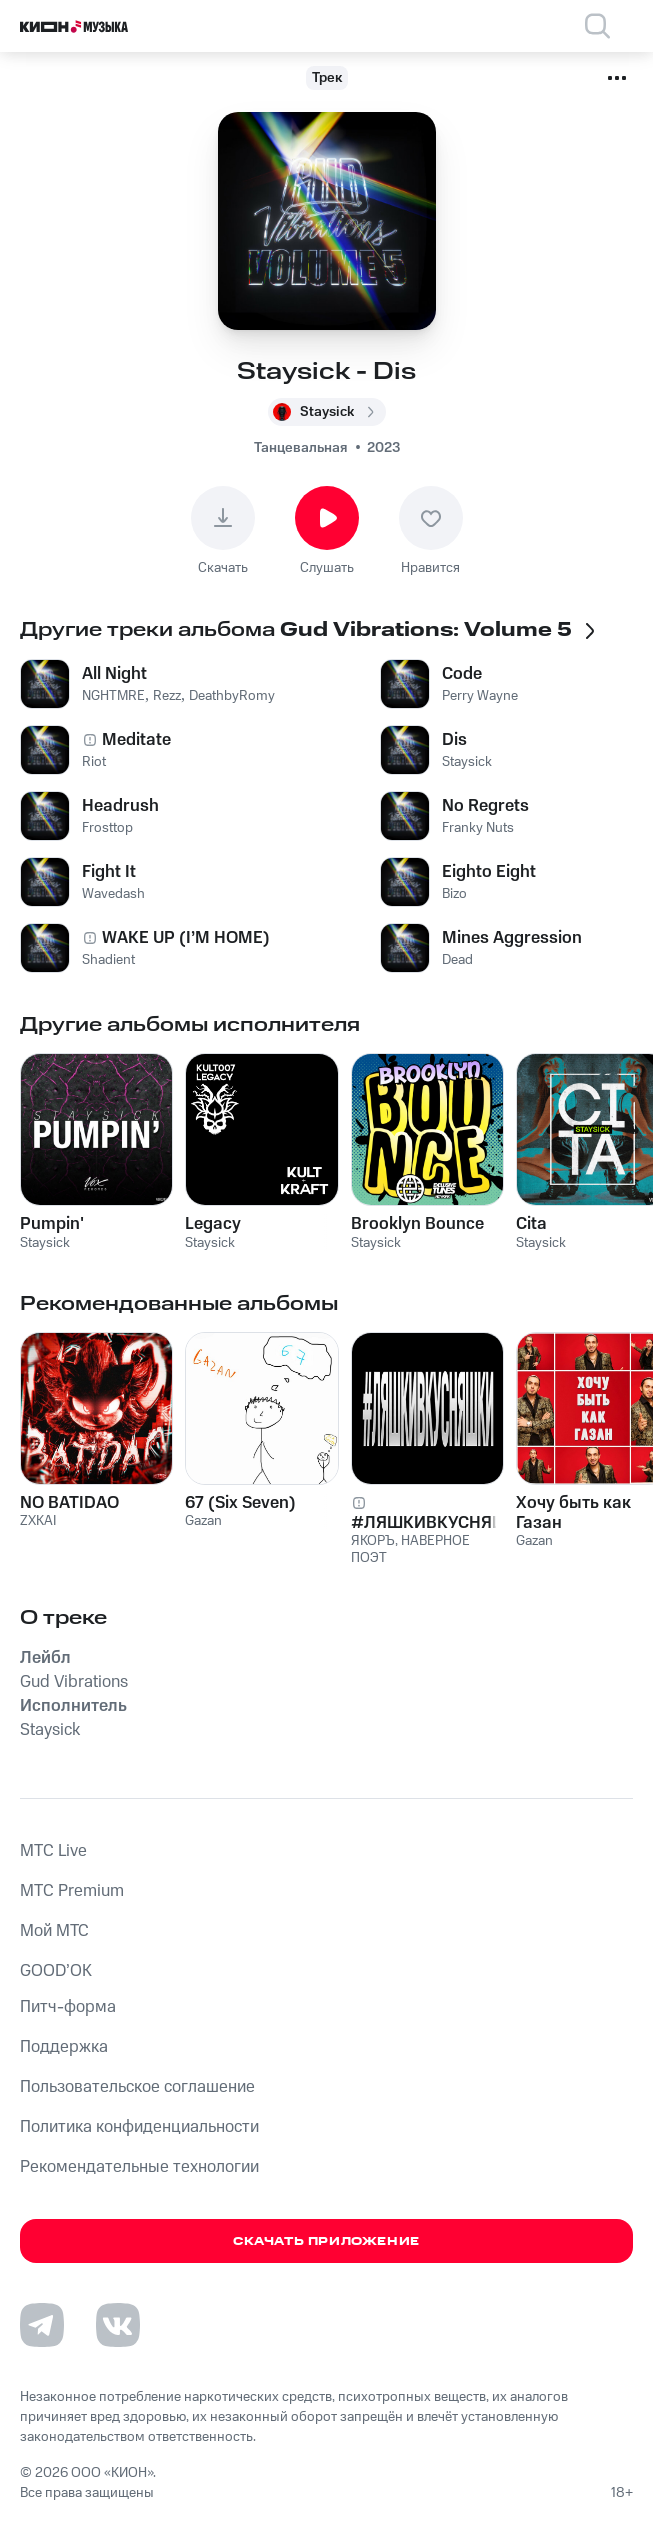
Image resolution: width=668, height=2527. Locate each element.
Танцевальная (300, 448)
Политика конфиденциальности (139, 2127)
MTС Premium (72, 1891)
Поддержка (64, 2047)
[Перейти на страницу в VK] (118, 2325)
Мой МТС (54, 1931)
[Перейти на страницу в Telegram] (42, 2325)
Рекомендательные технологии (139, 2167)
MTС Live (53, 1851)
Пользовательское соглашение (137, 2087)
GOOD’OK (56, 1971)
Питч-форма (68, 2007)
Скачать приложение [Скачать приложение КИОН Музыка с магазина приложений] (326, 2241)
